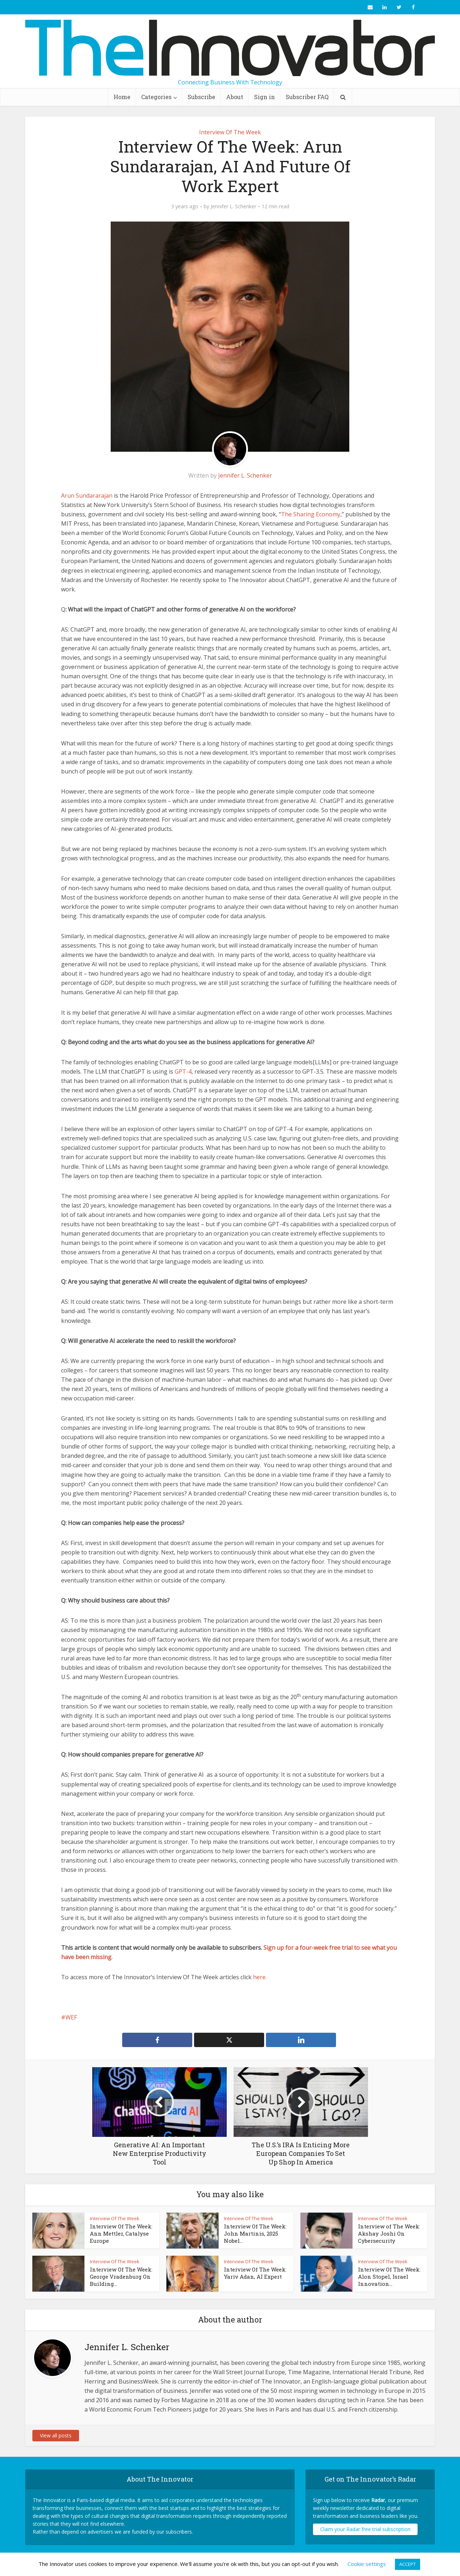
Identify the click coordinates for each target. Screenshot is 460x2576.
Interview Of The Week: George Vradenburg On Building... (121, 2277)
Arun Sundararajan (86, 495)
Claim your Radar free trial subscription (365, 2529)
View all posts (56, 2435)
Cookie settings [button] (367, 2563)
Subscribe (201, 97)
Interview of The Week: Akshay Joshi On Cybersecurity (389, 2234)
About (234, 97)
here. (260, 1977)
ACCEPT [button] (407, 2564)
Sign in (264, 97)
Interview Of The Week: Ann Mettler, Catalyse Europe (121, 2234)
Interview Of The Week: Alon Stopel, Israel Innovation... (389, 2277)
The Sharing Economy (310, 514)
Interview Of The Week (230, 132)
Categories (156, 97)
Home (122, 97)
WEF (71, 2017)
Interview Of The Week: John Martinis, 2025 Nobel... (255, 2234)
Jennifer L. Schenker (233, 206)
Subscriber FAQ (307, 97)
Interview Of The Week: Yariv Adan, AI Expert (255, 2273)
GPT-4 (183, 1071)
